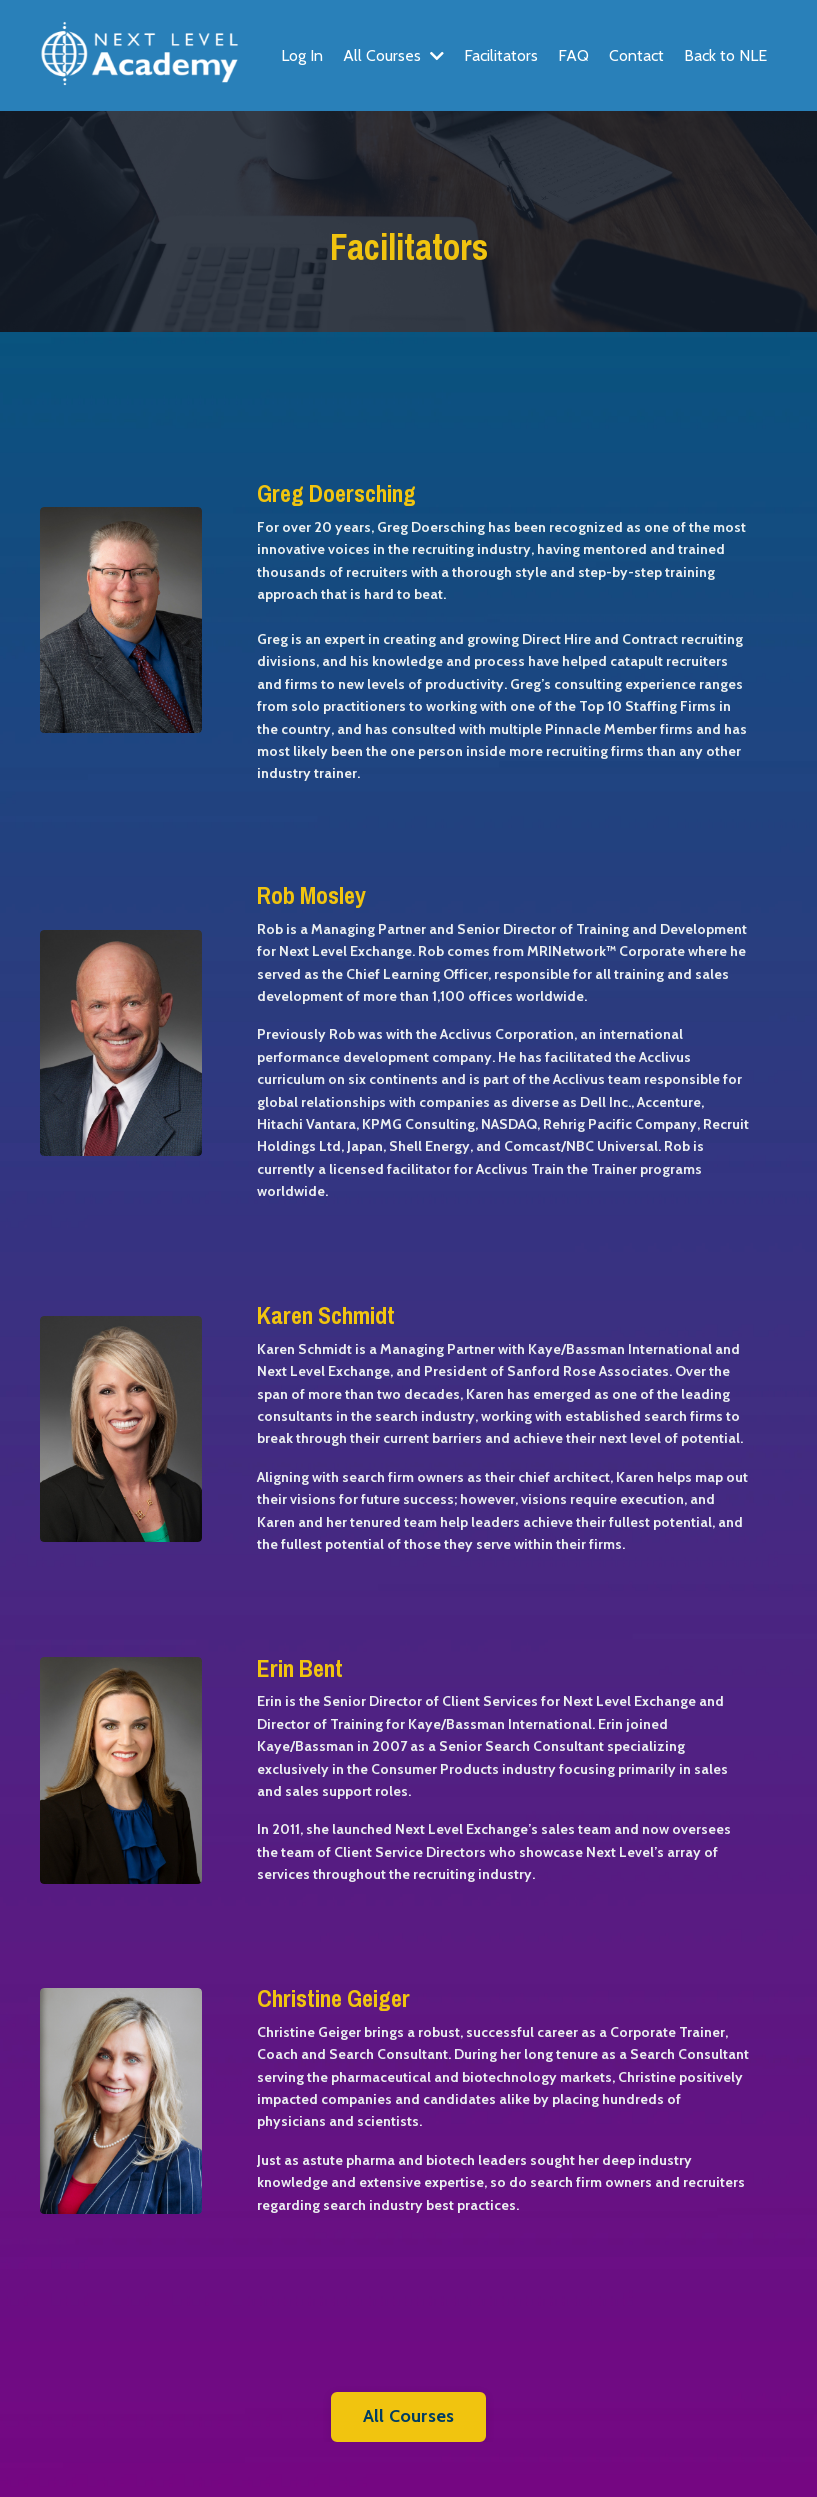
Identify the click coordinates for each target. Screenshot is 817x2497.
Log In (302, 55)
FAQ (573, 55)
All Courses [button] (409, 2416)
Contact (636, 55)
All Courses (393, 55)
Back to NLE (725, 55)
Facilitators (501, 55)
